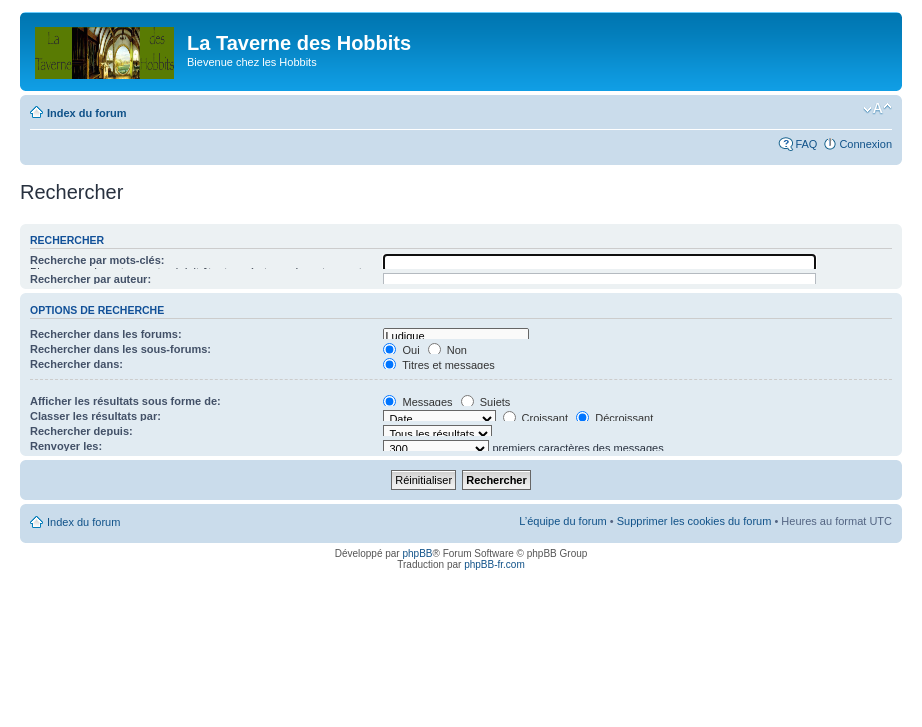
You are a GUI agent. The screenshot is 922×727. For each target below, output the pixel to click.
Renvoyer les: (66, 446)
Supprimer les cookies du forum (694, 521)
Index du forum (86, 113)
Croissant (536, 418)
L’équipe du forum (562, 521)
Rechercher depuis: (81, 431)
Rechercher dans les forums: (106, 334)
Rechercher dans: (76, 364)
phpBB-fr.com (494, 564)
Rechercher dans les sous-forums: (120, 349)
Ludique (455, 336)
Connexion (865, 144)
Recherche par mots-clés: (97, 260)
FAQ (806, 144)
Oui (401, 350)
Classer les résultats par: (95, 416)
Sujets (486, 402)
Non (447, 350)
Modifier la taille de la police (877, 109)
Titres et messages (438, 365)
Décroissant (614, 418)
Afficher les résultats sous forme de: (125, 401)
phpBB (417, 553)
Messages (417, 402)
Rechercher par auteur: (90, 279)
